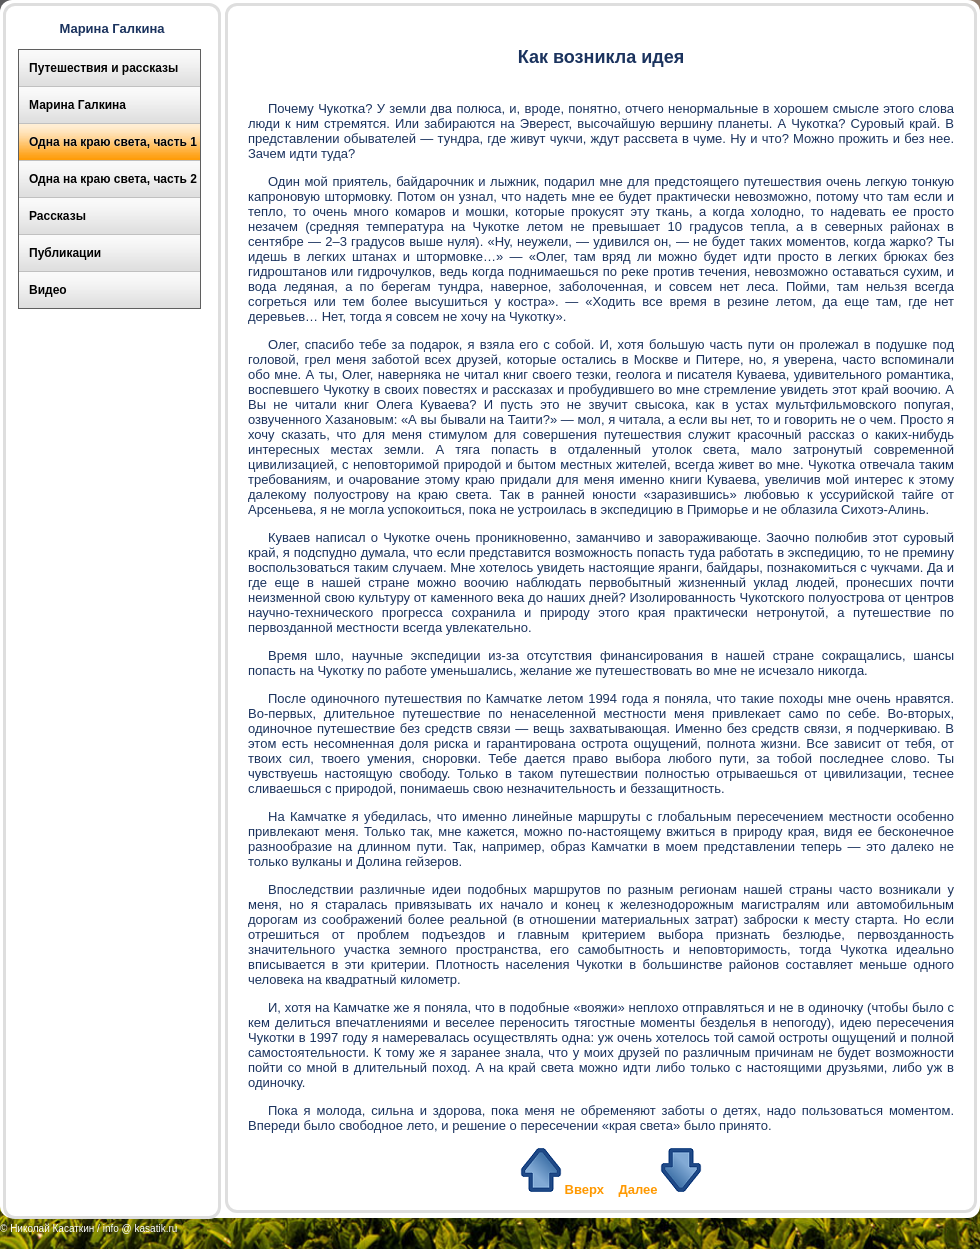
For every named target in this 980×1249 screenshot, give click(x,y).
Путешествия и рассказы (103, 68)
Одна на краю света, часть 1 (113, 142)
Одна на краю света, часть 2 (113, 179)
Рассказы (57, 216)
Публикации (65, 253)
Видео (48, 290)
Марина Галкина (77, 105)
